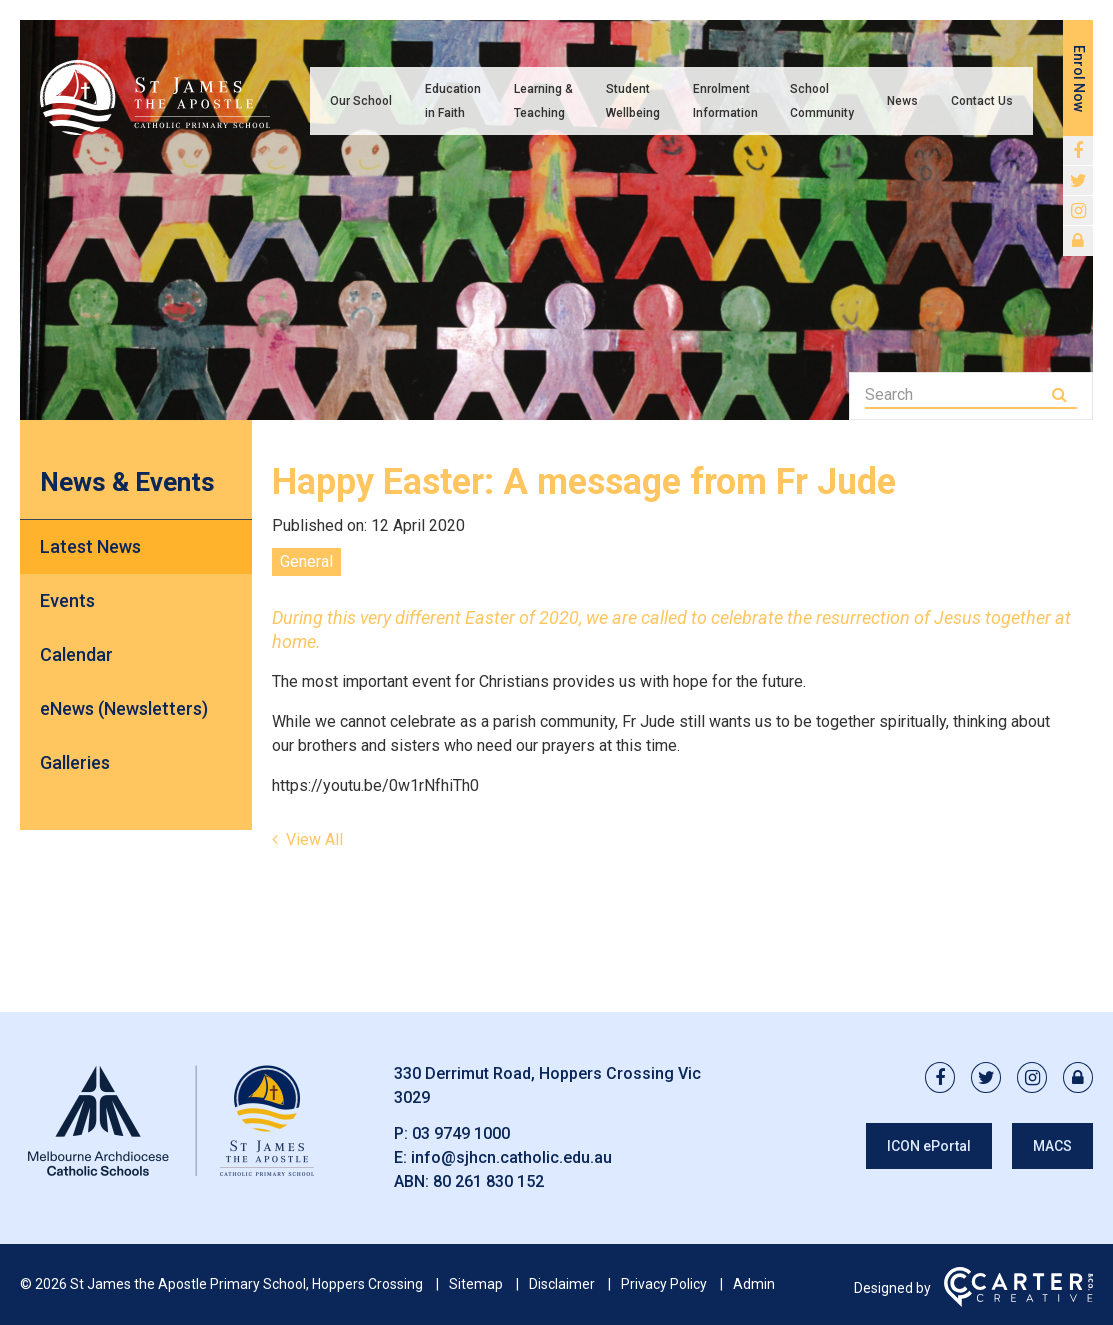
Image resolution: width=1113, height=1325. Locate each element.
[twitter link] (1078, 181)
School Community (822, 101)
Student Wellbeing (633, 101)
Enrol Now (1079, 78)
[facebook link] (1078, 151)
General (306, 561)
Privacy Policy (664, 1284)
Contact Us (982, 101)
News (902, 101)
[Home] (170, 1176)
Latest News (90, 546)
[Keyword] (956, 394)
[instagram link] (1078, 211)
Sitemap (476, 1284)
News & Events (127, 482)
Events (67, 600)
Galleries (75, 762)
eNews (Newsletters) (124, 708)
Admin (754, 1284)
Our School (361, 101)
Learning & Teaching (543, 101)
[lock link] (1078, 241)
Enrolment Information (725, 101)
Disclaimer (562, 1284)
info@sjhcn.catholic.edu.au (511, 1157)
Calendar (76, 654)
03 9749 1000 (461, 1133)
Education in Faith (453, 101)
